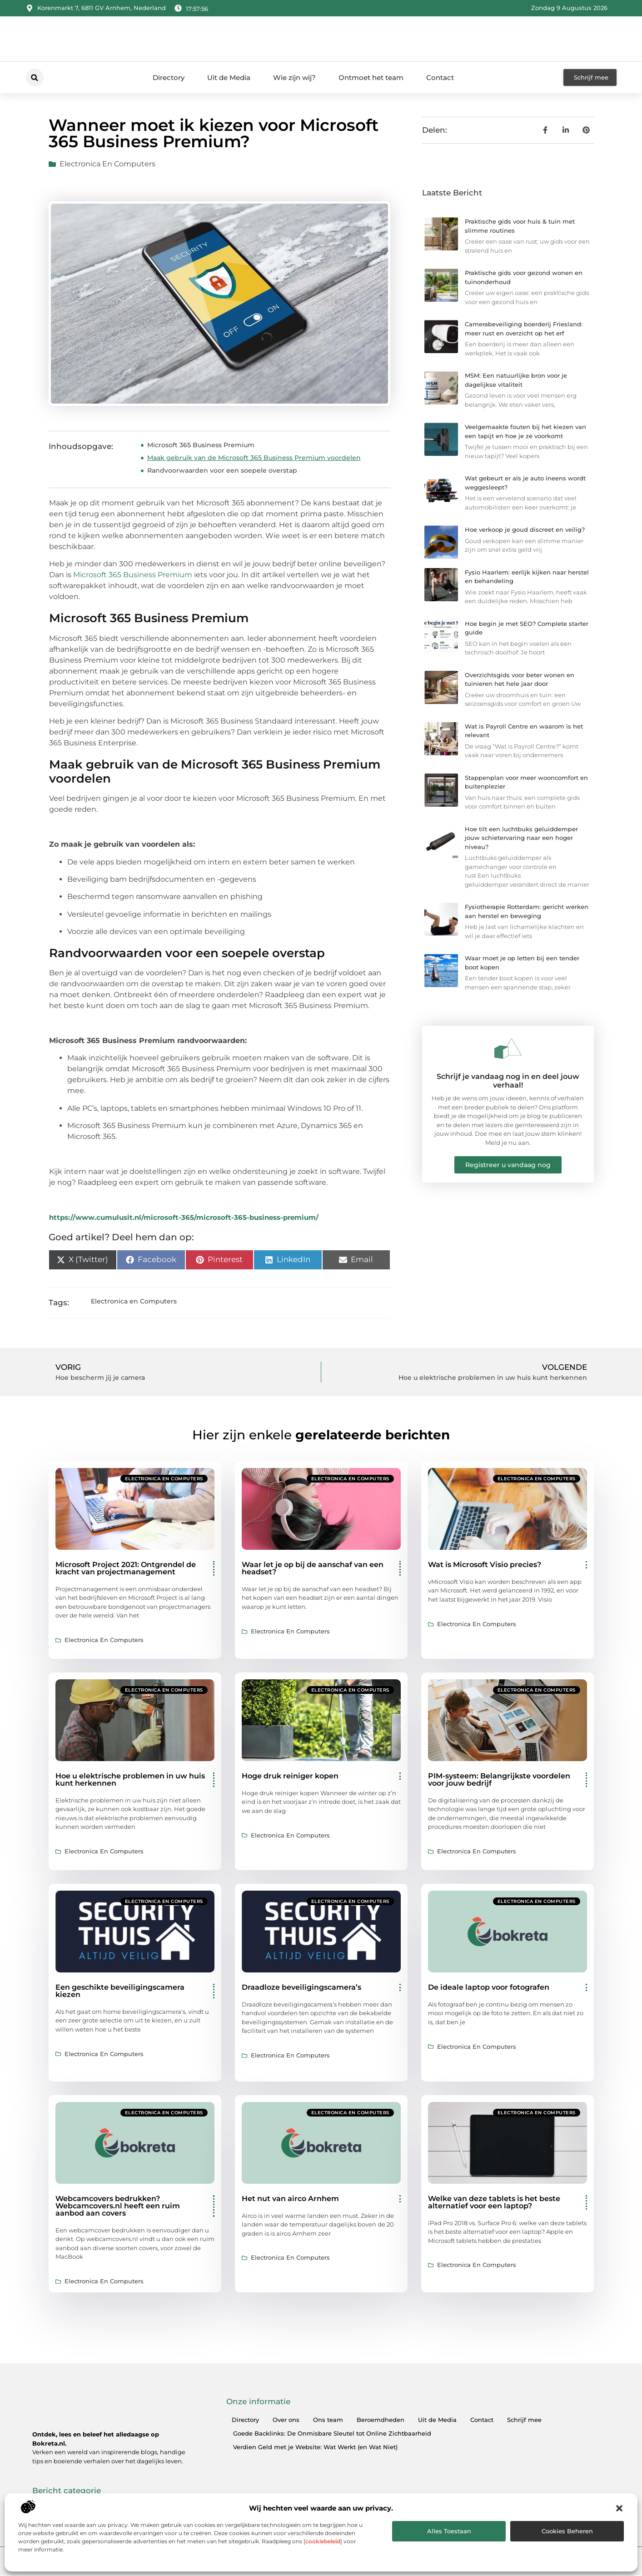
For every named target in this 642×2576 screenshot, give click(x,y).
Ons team (328, 2419)
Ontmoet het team (370, 77)
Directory (168, 77)
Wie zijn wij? (294, 77)
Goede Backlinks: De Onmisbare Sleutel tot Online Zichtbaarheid (332, 2433)
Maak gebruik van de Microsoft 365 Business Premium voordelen (254, 458)
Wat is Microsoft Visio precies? (484, 1564)
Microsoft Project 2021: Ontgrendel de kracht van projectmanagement (125, 1568)
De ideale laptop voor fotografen (488, 1987)
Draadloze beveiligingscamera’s (301, 1987)
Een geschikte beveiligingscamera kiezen (119, 1991)
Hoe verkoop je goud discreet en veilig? (525, 529)
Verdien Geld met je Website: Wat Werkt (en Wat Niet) (315, 2447)
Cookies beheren (567, 2531)
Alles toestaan (449, 2531)
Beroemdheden (380, 2419)
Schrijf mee (524, 2419)
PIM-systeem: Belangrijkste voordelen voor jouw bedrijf (499, 1779)
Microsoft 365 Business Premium (200, 445)
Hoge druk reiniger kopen (290, 1776)
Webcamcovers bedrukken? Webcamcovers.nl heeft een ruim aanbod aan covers (117, 2205)
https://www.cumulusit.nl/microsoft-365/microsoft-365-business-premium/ (184, 1217)
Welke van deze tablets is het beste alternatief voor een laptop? (494, 2202)
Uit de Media (228, 77)
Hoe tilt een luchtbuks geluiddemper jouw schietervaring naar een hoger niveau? (521, 837)
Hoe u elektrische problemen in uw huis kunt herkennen (130, 1779)
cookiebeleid (322, 2541)
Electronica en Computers (107, 164)
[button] (619, 2508)
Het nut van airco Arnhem (290, 2198)
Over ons (286, 2419)
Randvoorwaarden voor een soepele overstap (222, 470)
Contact (440, 77)
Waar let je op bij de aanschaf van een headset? (312, 1568)
